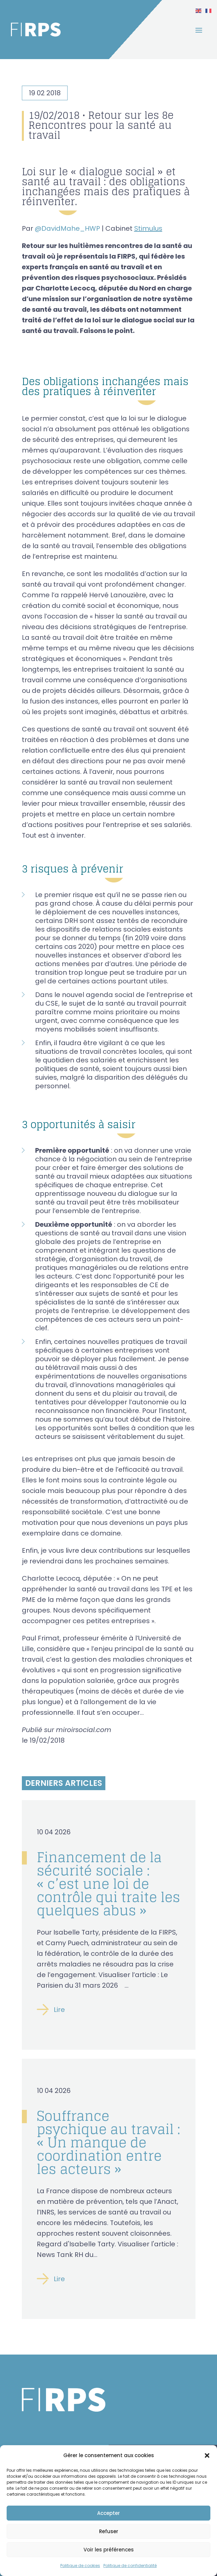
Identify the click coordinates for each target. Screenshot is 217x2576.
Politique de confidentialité (130, 2565)
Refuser (108, 2531)
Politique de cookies (80, 2565)
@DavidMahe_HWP (67, 228)
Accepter (108, 2513)
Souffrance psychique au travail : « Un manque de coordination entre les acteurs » (108, 2142)
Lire (59, 2010)
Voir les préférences (108, 2549)
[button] (207, 2455)
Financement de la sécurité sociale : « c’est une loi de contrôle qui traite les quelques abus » (108, 1883)
